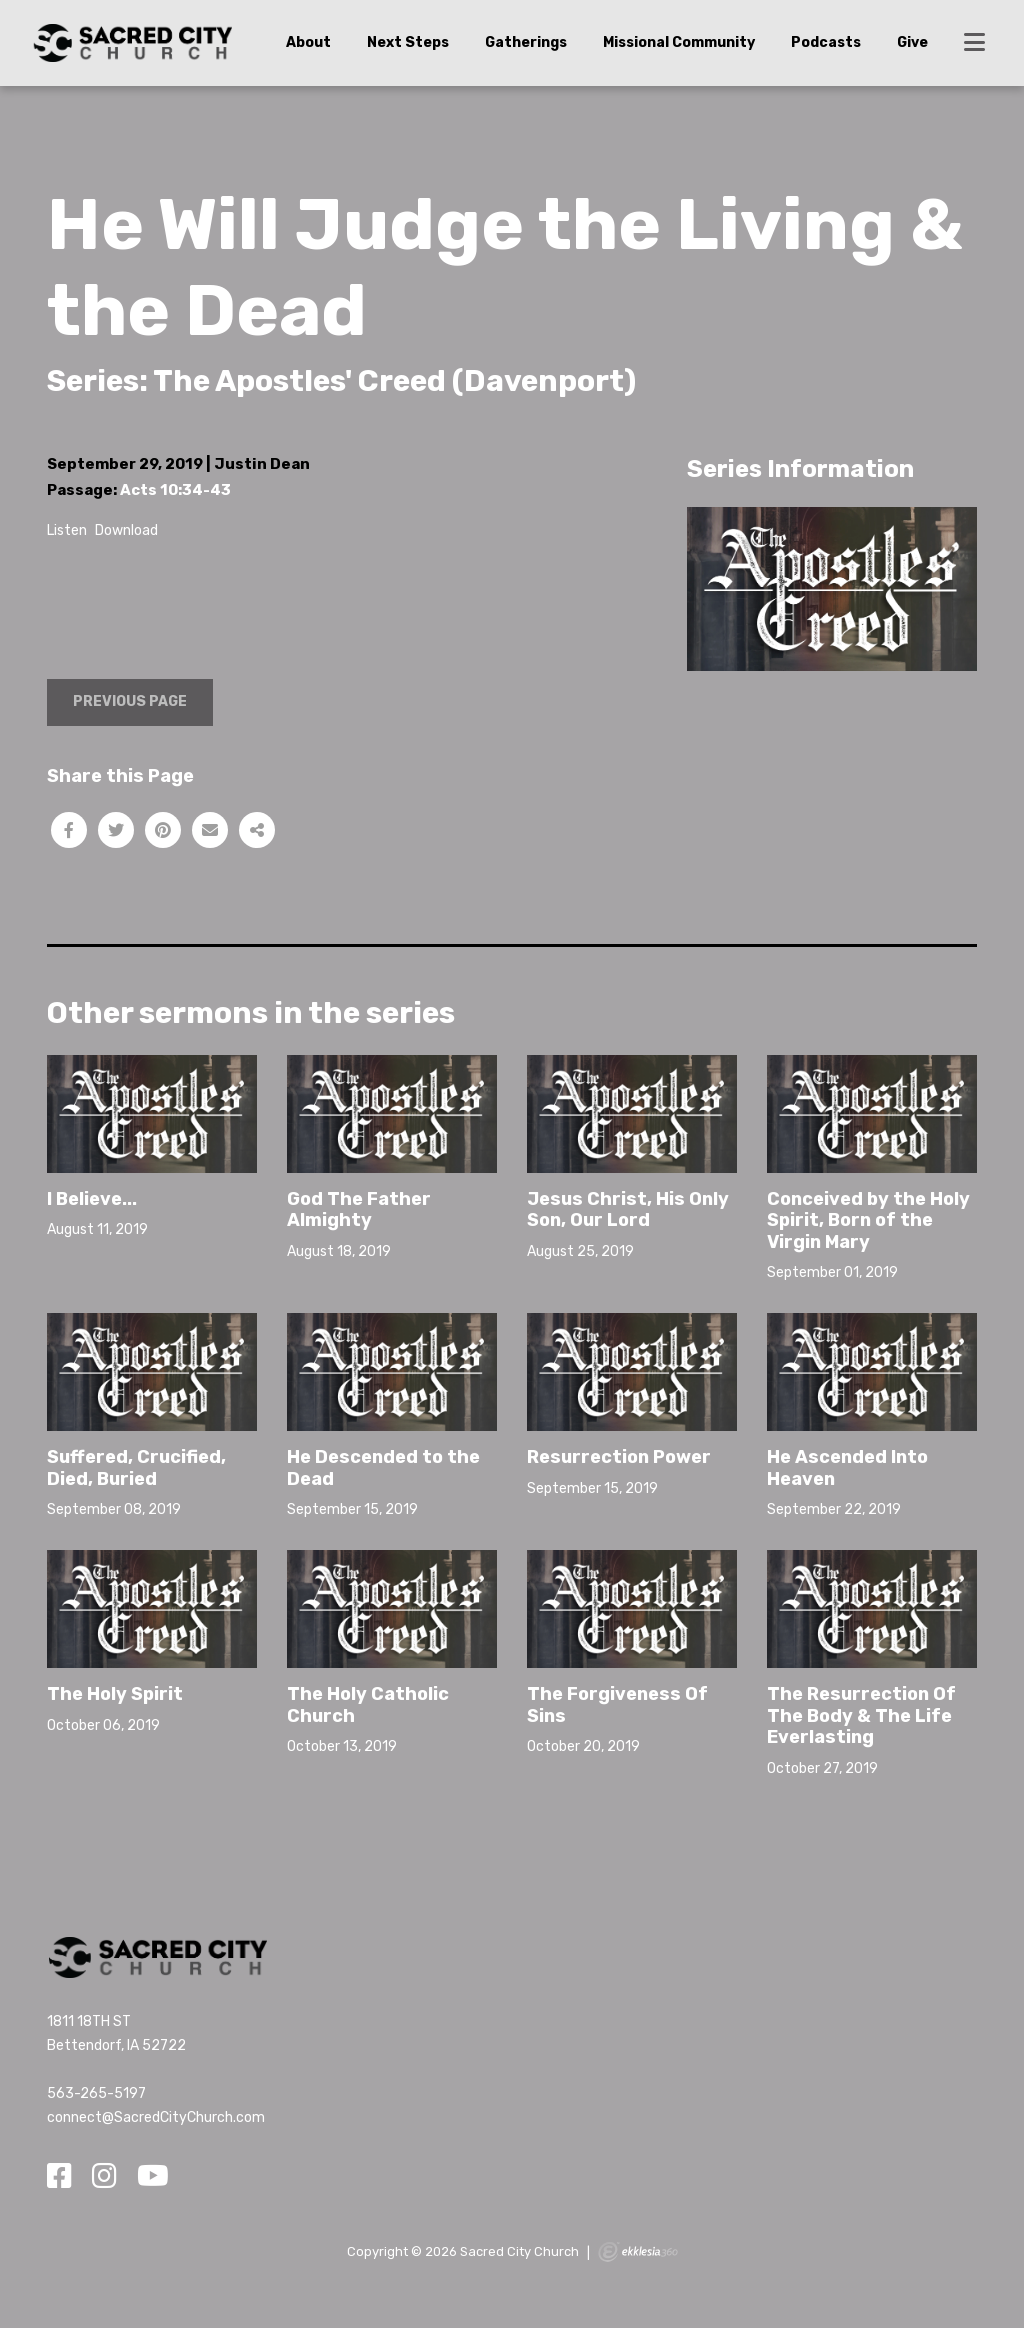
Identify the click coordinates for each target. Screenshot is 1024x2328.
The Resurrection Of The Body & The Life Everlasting (861, 1715)
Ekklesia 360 (638, 2252)
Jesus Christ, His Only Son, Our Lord (628, 1210)
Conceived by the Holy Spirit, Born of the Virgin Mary (868, 1220)
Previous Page (130, 701)
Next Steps (408, 42)
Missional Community (679, 42)
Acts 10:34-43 (175, 490)
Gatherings (526, 42)
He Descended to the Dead (383, 1468)
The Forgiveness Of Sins (617, 1705)
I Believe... (92, 1199)
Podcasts (826, 42)
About (308, 42)
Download (126, 530)
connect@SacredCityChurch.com (156, 2117)
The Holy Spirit (115, 1694)
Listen (67, 530)
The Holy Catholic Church (368, 1705)
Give (912, 42)
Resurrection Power (619, 1457)
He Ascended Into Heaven (847, 1468)
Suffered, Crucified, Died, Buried (136, 1468)
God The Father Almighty (359, 1210)
